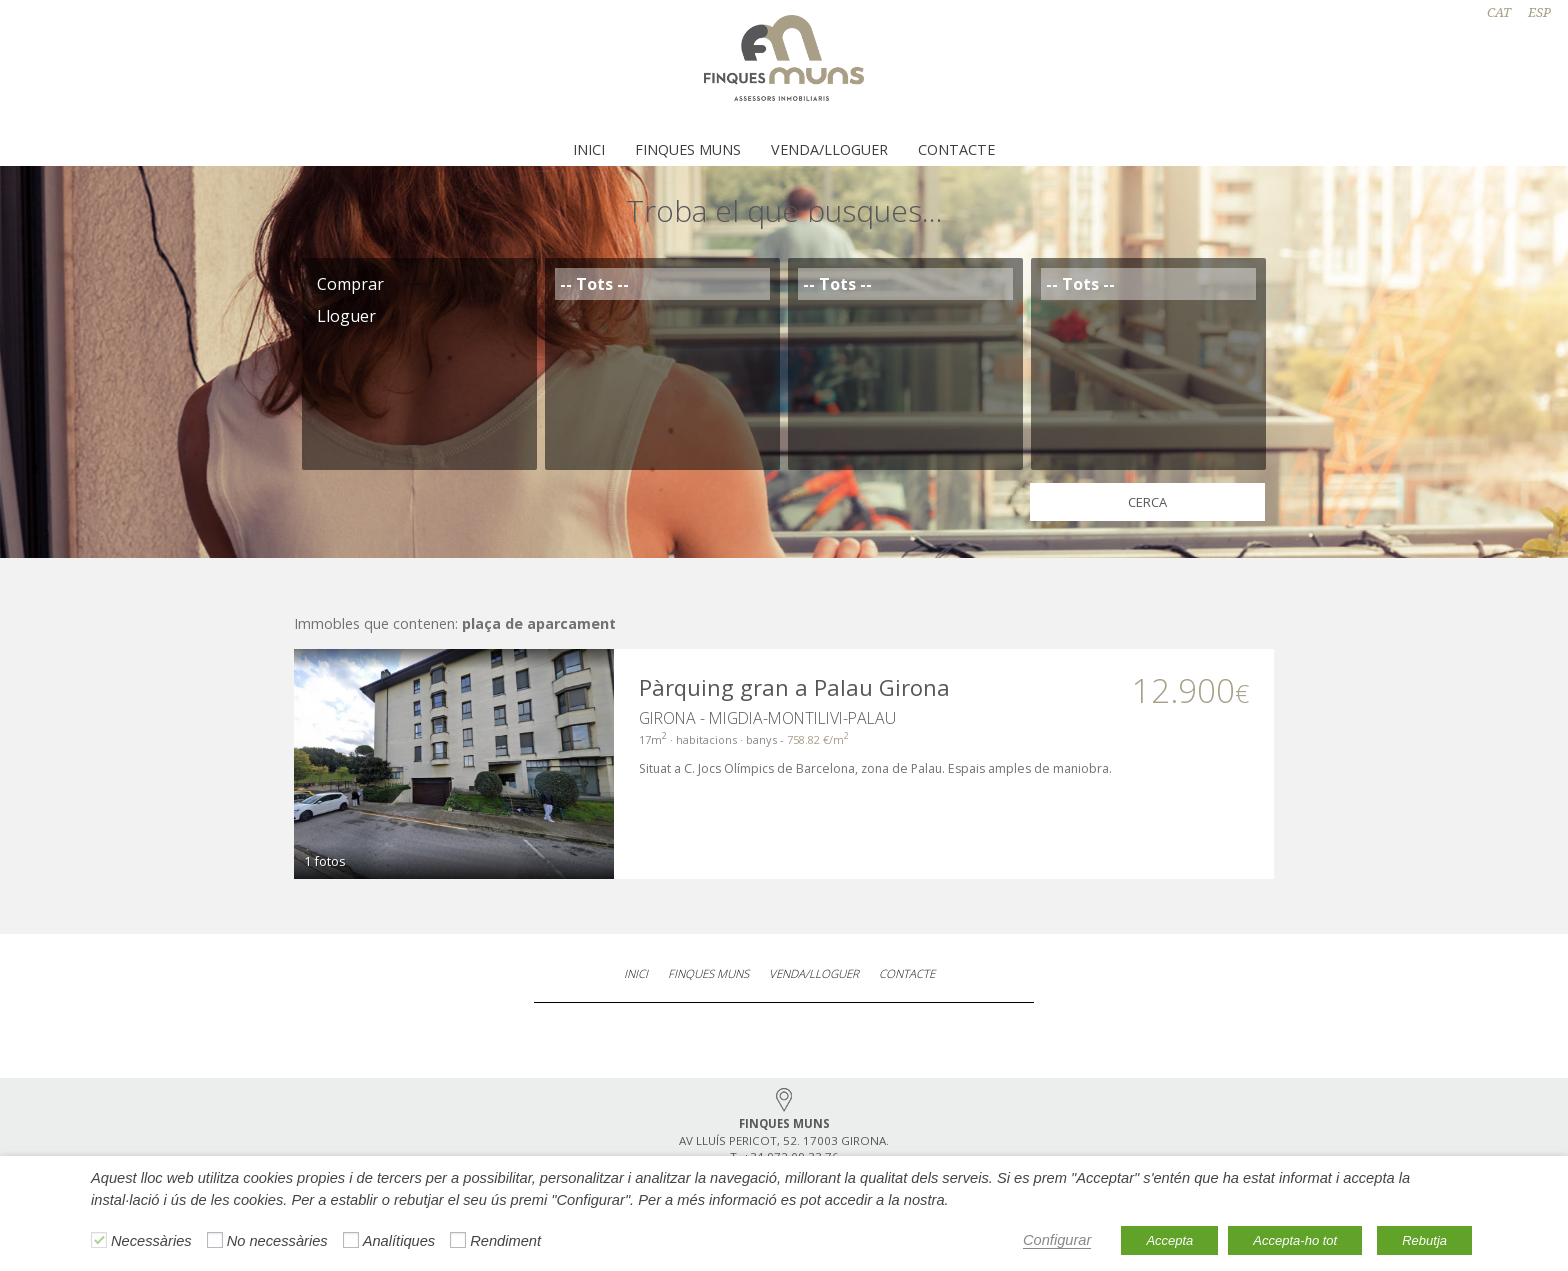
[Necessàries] (99, 1240)
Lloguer (419, 316)
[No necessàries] (215, 1240)
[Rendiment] (458, 1240)
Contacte (956, 149)
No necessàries (277, 1241)
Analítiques (399, 1241)
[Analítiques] (351, 1240)
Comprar (419, 284)
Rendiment (505, 1241)
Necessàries (151, 1241)
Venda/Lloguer (829, 149)
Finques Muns (688, 149)
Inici (589, 149)
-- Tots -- (662, 284)
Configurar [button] (1057, 1240)
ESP (1539, 12)
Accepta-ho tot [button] (1295, 1240)
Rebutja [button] (1424, 1240)
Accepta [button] (1169, 1240)
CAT (1499, 12)
